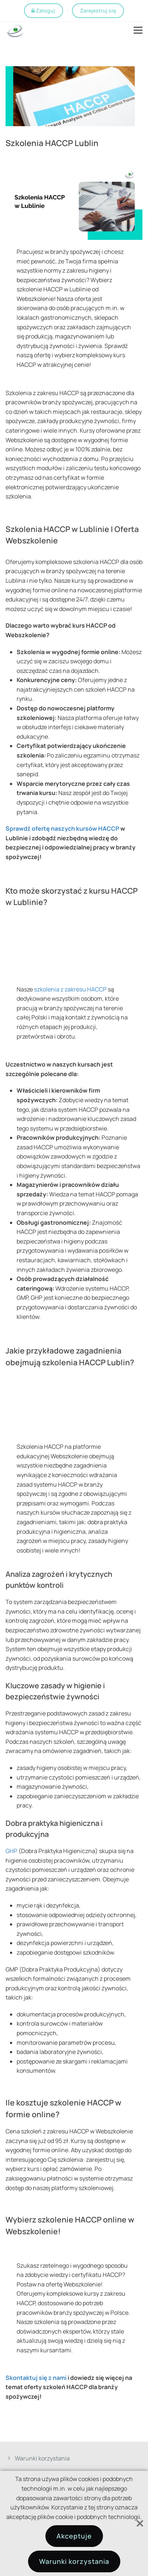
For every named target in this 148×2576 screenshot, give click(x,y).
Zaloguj (45, 10)
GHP (11, 1851)
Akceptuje (74, 2535)
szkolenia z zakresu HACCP (70, 989)
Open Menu (138, 31)
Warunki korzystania (42, 2458)
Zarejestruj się (98, 10)
